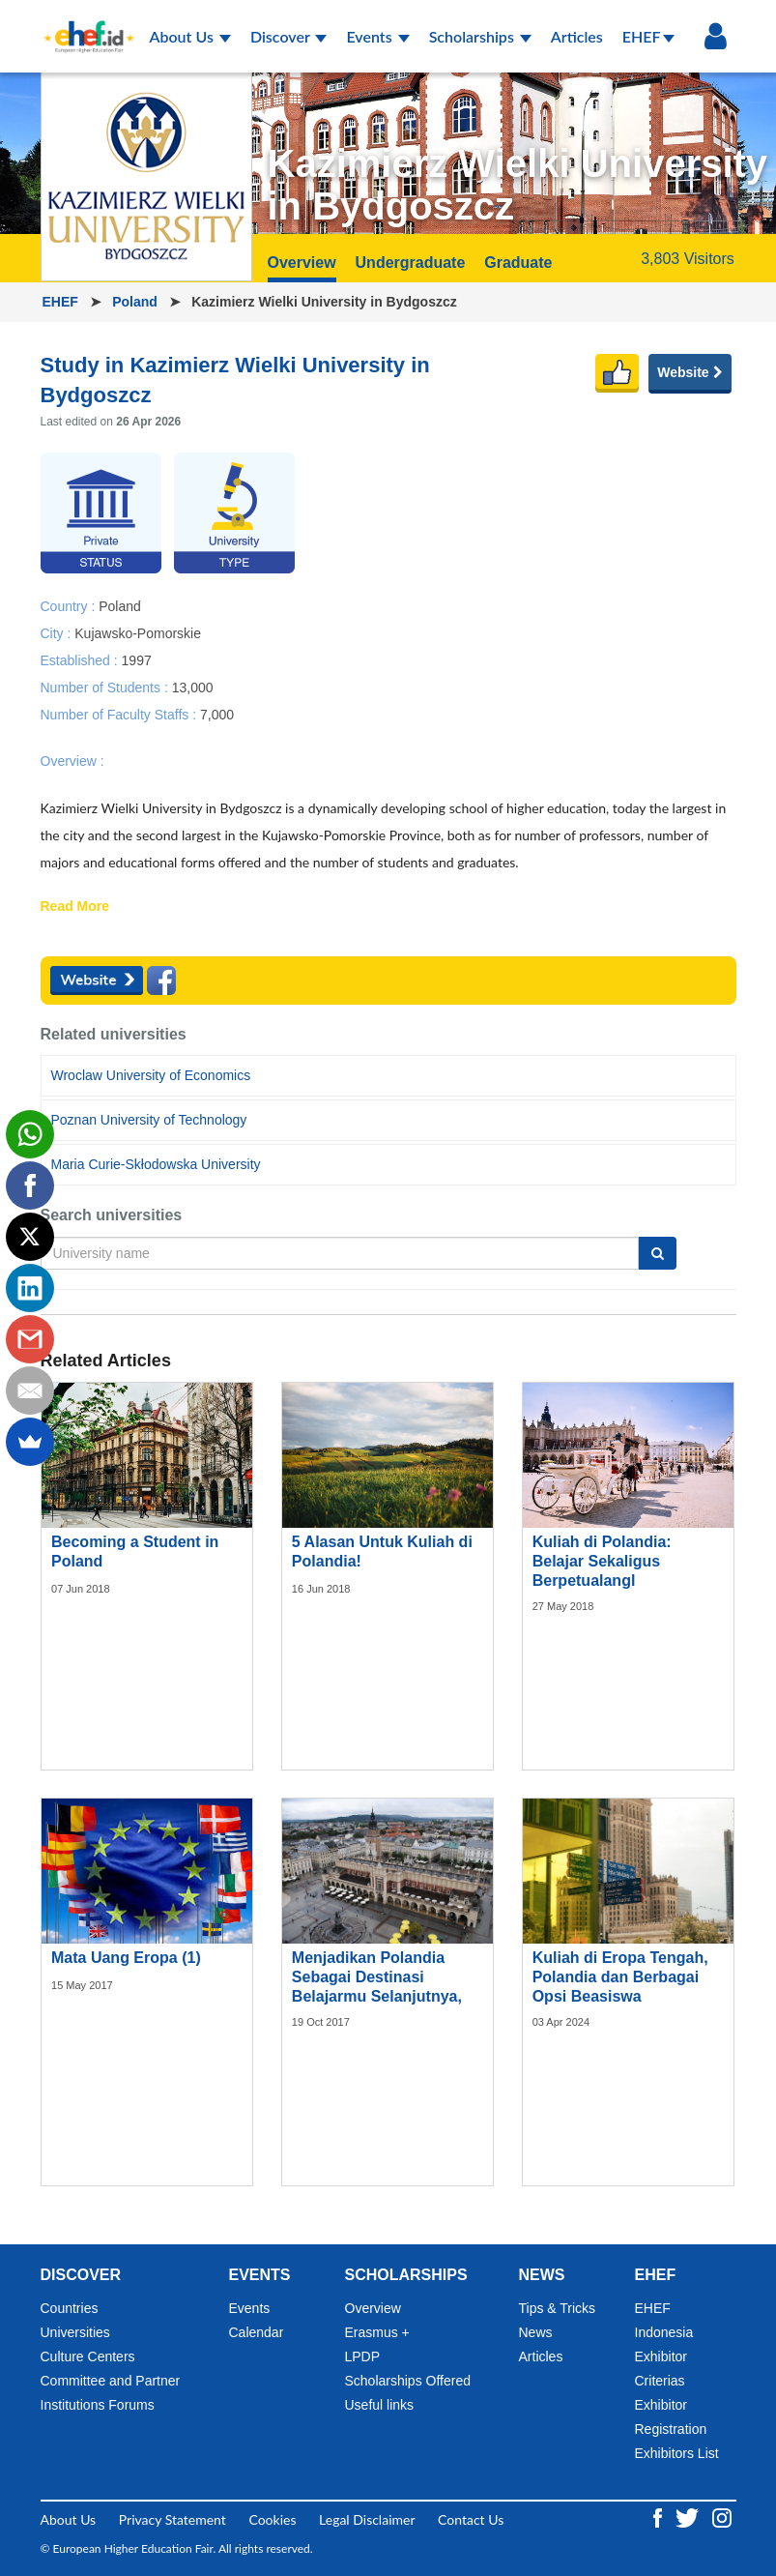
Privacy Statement (172, 2519)
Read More (75, 907)
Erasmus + (377, 2332)
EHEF (648, 36)
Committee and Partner (111, 2380)
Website (689, 372)
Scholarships (480, 36)
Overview (302, 262)
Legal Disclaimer (367, 2519)
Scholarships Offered (408, 2380)
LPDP (363, 2356)
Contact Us (470, 2519)
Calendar (256, 2332)
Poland (136, 301)
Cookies (272, 2519)
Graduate (518, 262)
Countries (70, 2308)
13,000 (193, 686)
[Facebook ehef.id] (659, 2515)
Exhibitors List (677, 2453)
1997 (137, 659)
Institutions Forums (98, 2405)
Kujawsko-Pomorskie (137, 632)
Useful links (380, 2405)
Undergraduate (411, 262)
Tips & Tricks (557, 2308)
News (536, 2332)
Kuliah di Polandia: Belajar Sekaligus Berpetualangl (602, 1561)
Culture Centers (88, 2356)
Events (377, 36)
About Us (190, 36)
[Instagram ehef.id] (721, 2515)
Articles (577, 36)
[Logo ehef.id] (83, 24)
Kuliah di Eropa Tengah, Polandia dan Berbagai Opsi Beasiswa (620, 1977)
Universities (75, 2332)
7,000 (217, 713)
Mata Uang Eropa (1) (126, 1957)
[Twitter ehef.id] (689, 2515)
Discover (289, 36)
